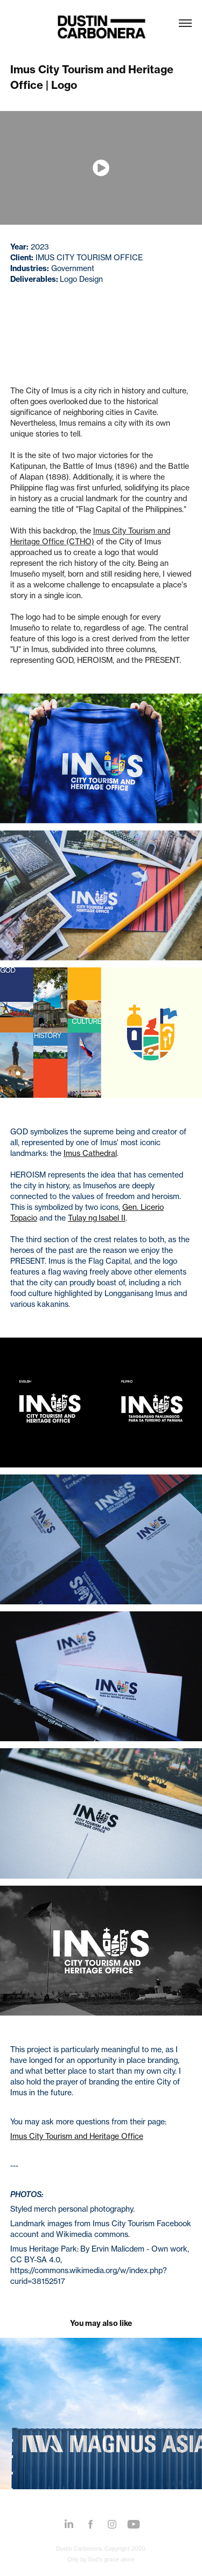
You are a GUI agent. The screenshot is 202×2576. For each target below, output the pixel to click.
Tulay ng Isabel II (97, 1217)
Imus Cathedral (90, 1153)
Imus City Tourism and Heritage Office (76, 2136)
